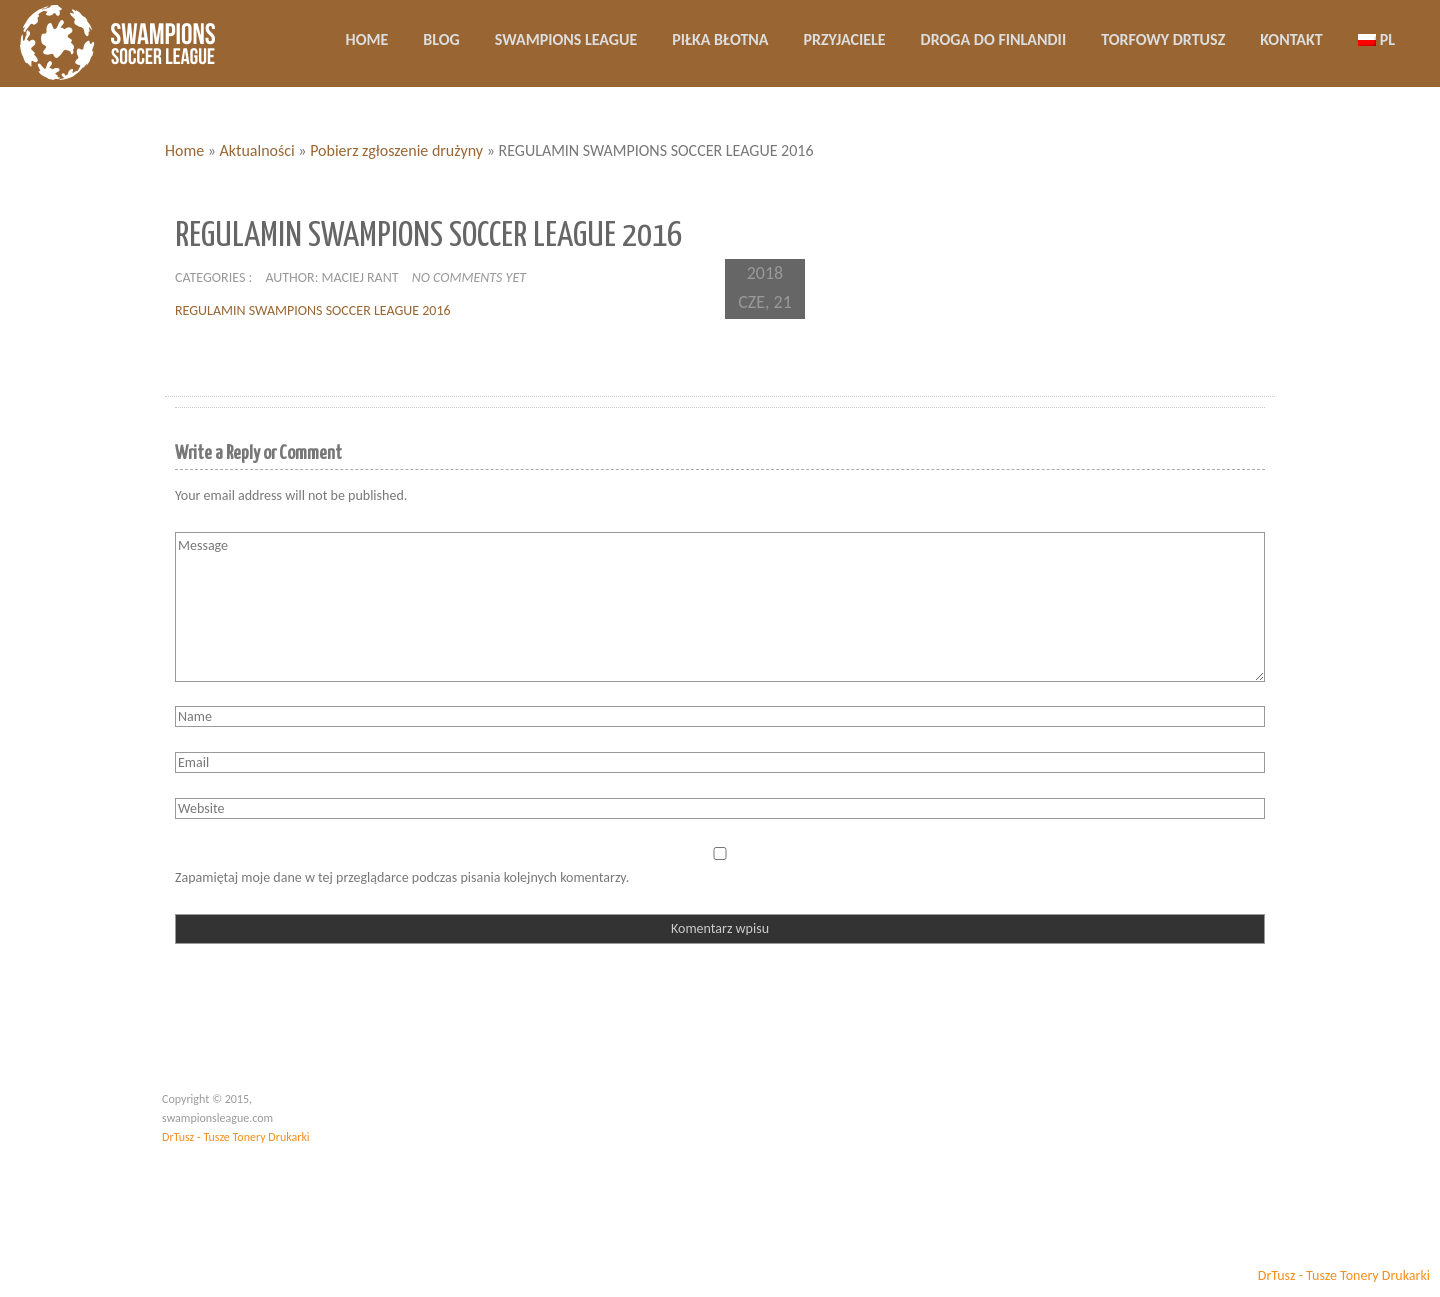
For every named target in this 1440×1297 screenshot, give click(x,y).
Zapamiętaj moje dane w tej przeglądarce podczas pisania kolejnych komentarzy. (402, 877)
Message (720, 607)
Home (184, 150)
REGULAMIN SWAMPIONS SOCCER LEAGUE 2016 (313, 310)
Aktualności (257, 150)
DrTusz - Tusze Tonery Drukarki (236, 1137)
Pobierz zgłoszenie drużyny (396, 150)
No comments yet (469, 277)
